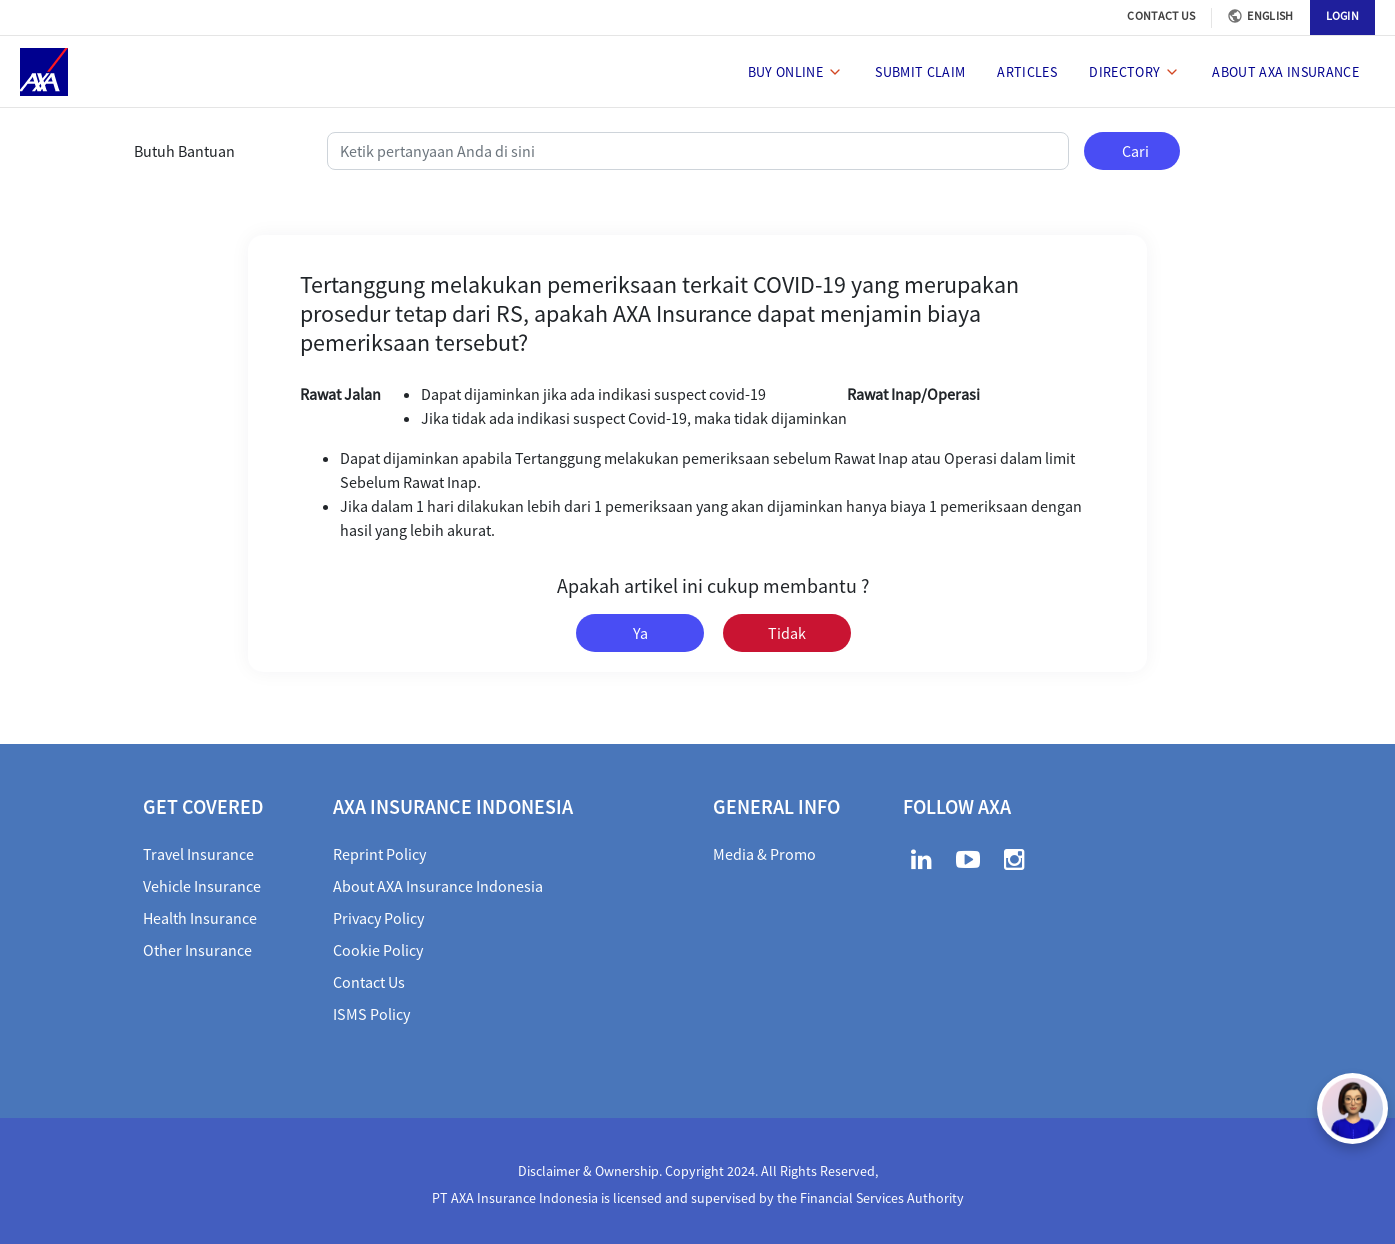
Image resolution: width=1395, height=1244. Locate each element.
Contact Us (369, 982)
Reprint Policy (379, 854)
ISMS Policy (371, 1014)
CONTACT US (1161, 15)
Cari (1135, 151)
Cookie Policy (378, 950)
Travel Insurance (198, 854)
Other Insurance (197, 950)
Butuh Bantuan (184, 151)
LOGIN (1343, 15)
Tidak (787, 633)
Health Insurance (200, 918)
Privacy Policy (378, 918)
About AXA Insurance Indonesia (438, 886)
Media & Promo (764, 854)
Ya (640, 633)
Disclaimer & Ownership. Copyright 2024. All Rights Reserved (696, 1171)
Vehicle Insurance (202, 886)
